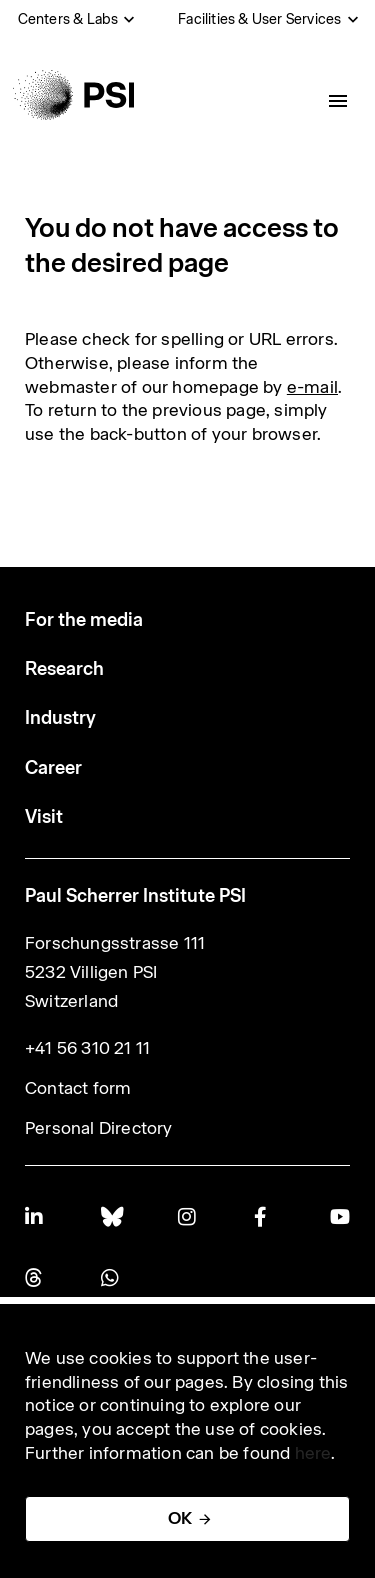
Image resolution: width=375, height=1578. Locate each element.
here (313, 1453)
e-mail (312, 387)
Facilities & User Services (259, 19)
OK (180, 1518)
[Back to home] (73, 95)
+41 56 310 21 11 (87, 1048)
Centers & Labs (68, 19)
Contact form (78, 1088)
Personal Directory (99, 1128)
